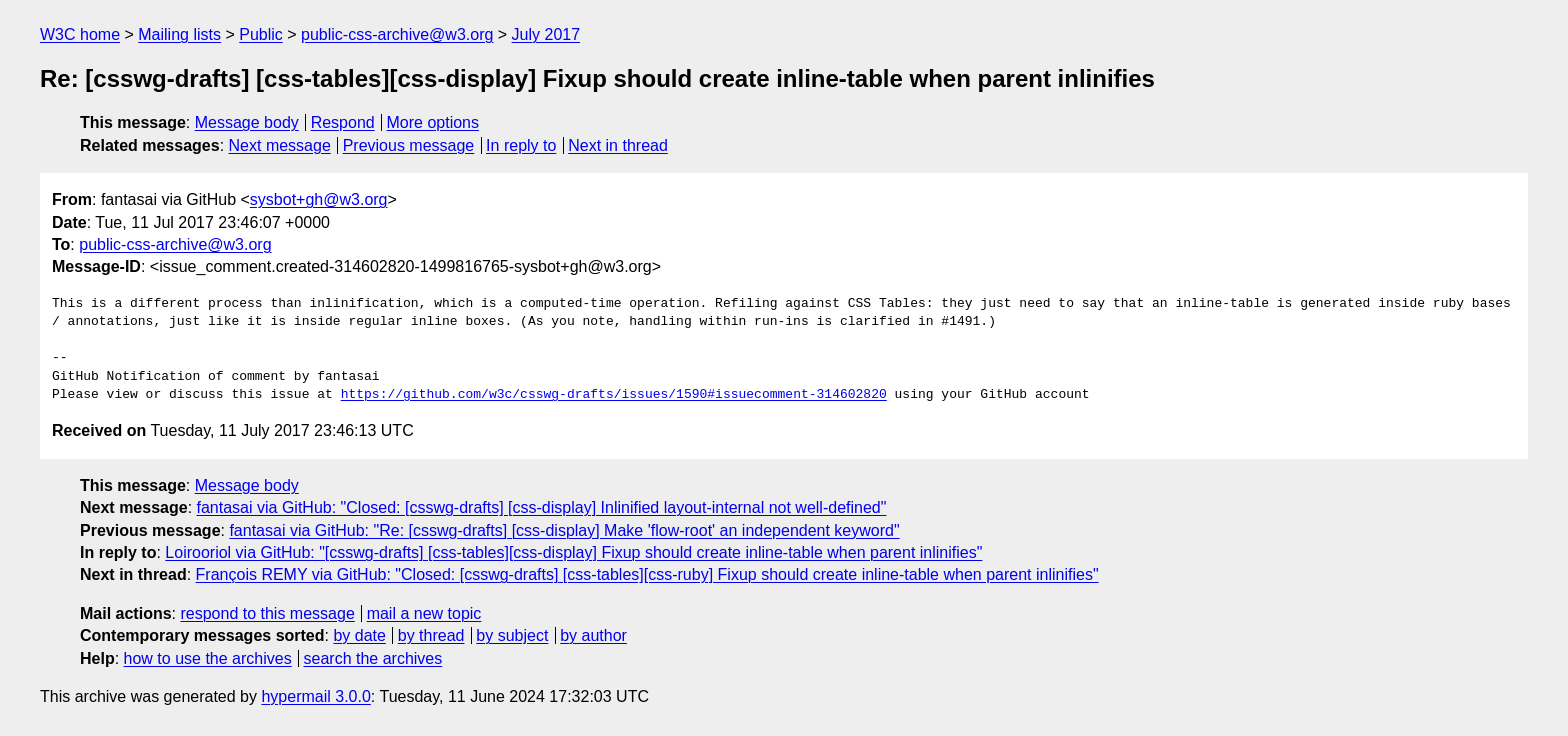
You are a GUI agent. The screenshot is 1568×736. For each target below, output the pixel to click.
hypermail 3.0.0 (315, 696)
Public (261, 34)
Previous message (409, 145)
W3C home (80, 34)
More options (433, 122)
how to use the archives (208, 658)
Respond (343, 122)
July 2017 (546, 34)
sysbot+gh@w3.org (319, 199)
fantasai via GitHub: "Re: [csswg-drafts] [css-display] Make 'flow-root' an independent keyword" (564, 530)
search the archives (373, 658)
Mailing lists (179, 34)
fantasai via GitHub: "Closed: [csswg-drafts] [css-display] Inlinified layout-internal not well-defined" (542, 507)
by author (593, 635)
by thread (431, 635)
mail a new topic (424, 613)
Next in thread (618, 145)
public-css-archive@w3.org (397, 34)
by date (359, 635)
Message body (247, 122)
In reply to (521, 145)
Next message (280, 145)
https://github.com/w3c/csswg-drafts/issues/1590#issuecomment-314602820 (614, 395)
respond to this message (267, 613)
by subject (512, 635)
